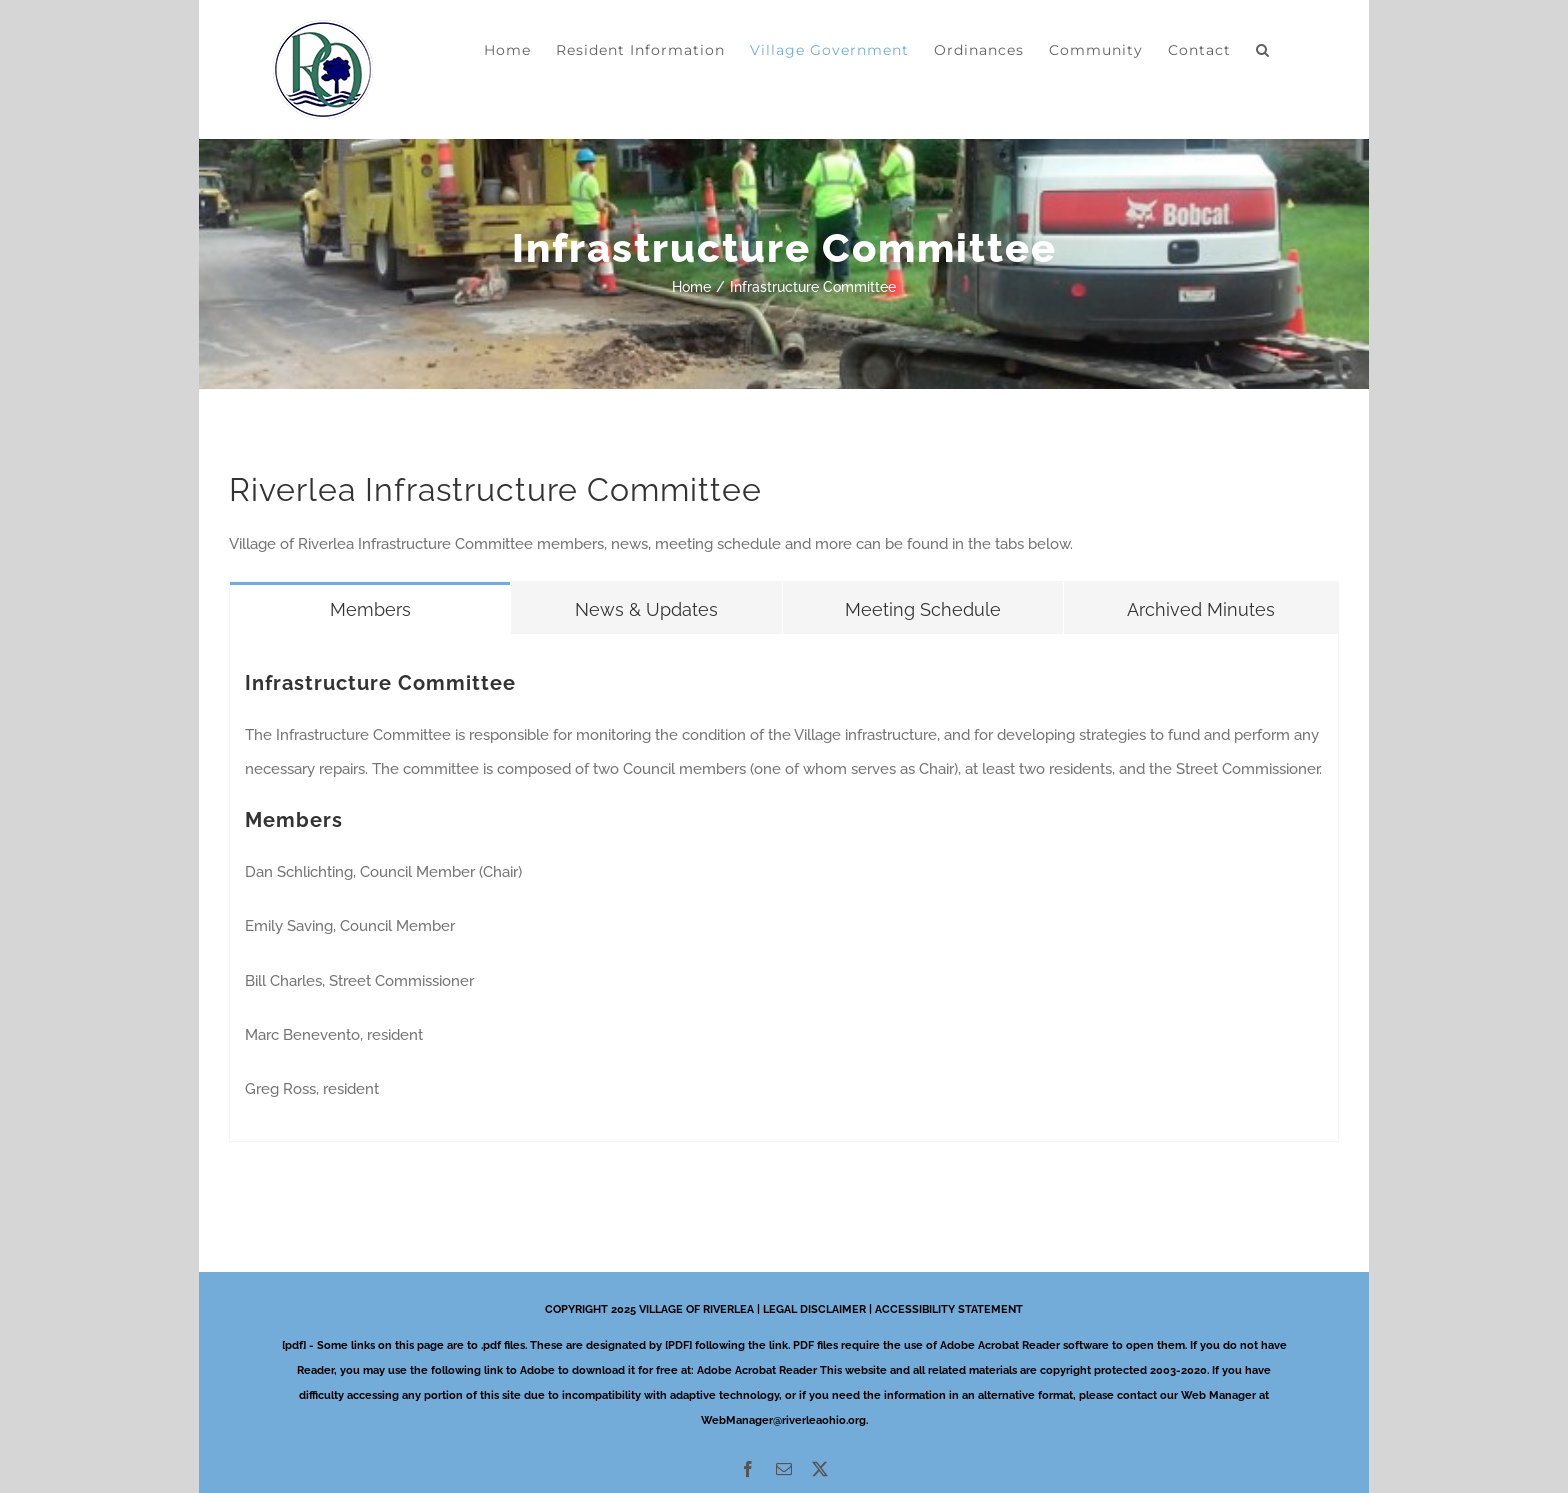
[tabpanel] (784, 887)
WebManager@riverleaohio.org (783, 1420)
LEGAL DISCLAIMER (814, 1309)
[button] (1263, 50)
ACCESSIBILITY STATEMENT (949, 1309)
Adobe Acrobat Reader (757, 1370)
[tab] (370, 608)
